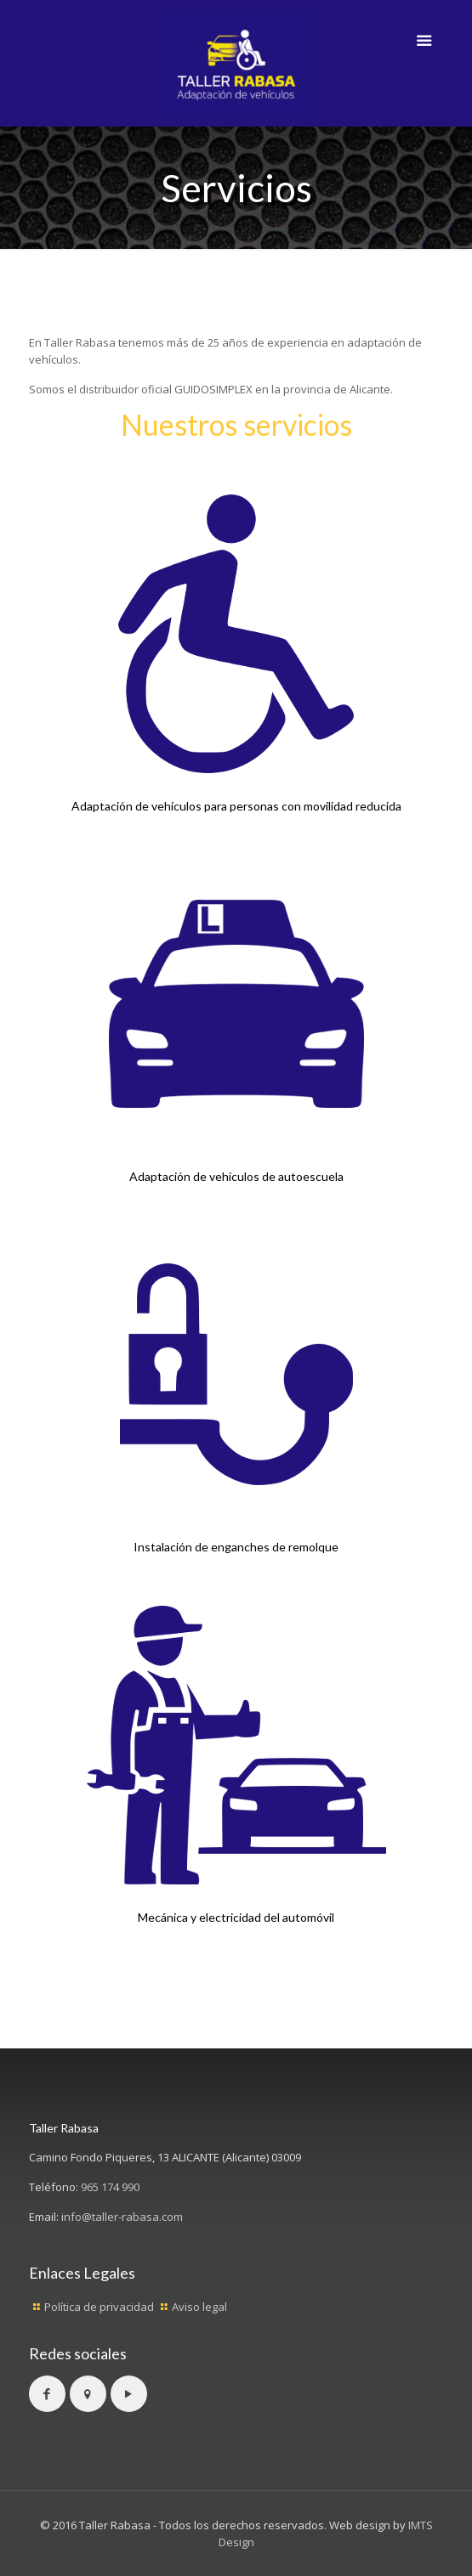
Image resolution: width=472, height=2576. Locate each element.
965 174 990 (110, 2187)
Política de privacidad (99, 2306)
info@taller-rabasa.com (122, 2216)
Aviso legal (199, 2306)
